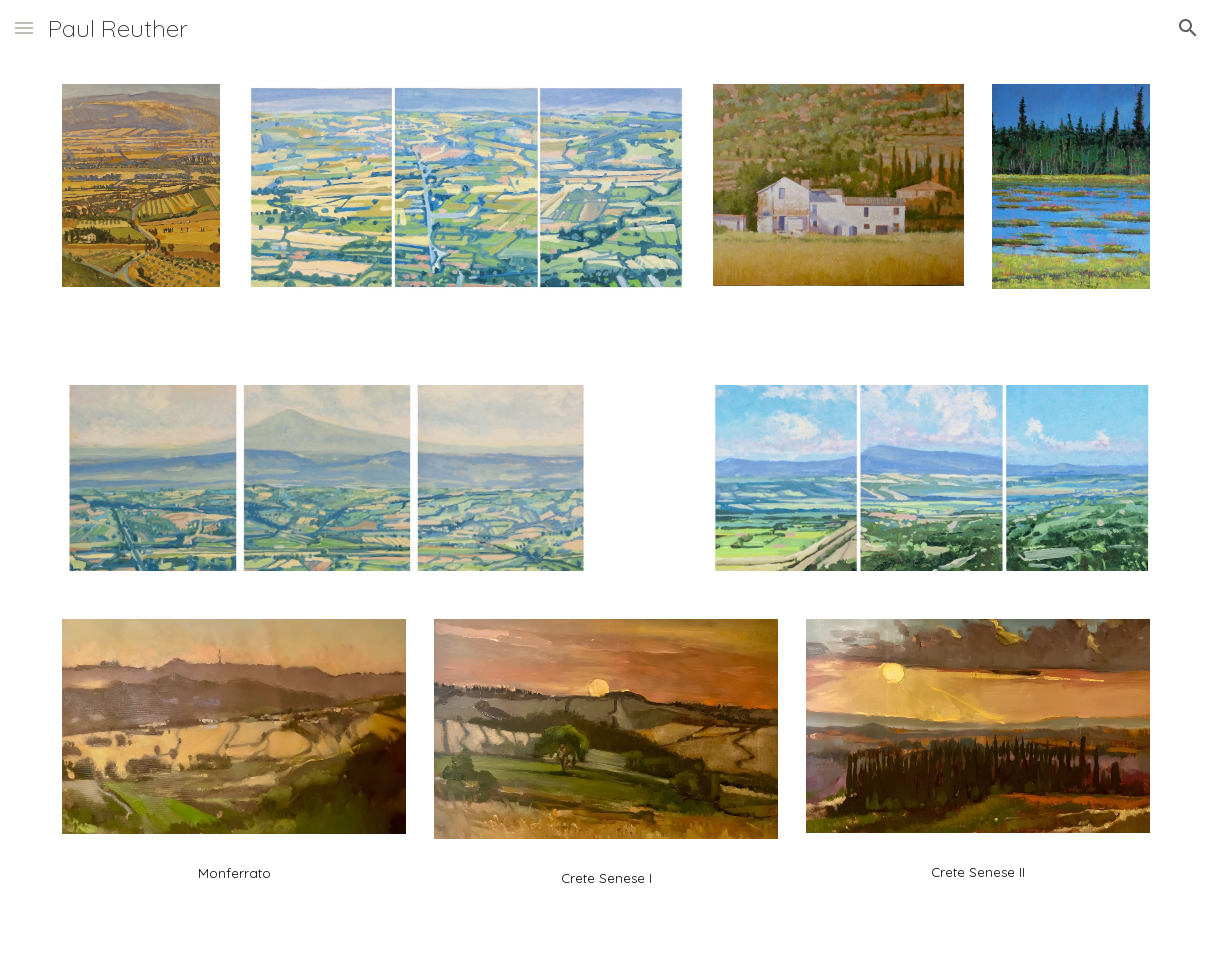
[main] (234, 869)
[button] (24, 27)
